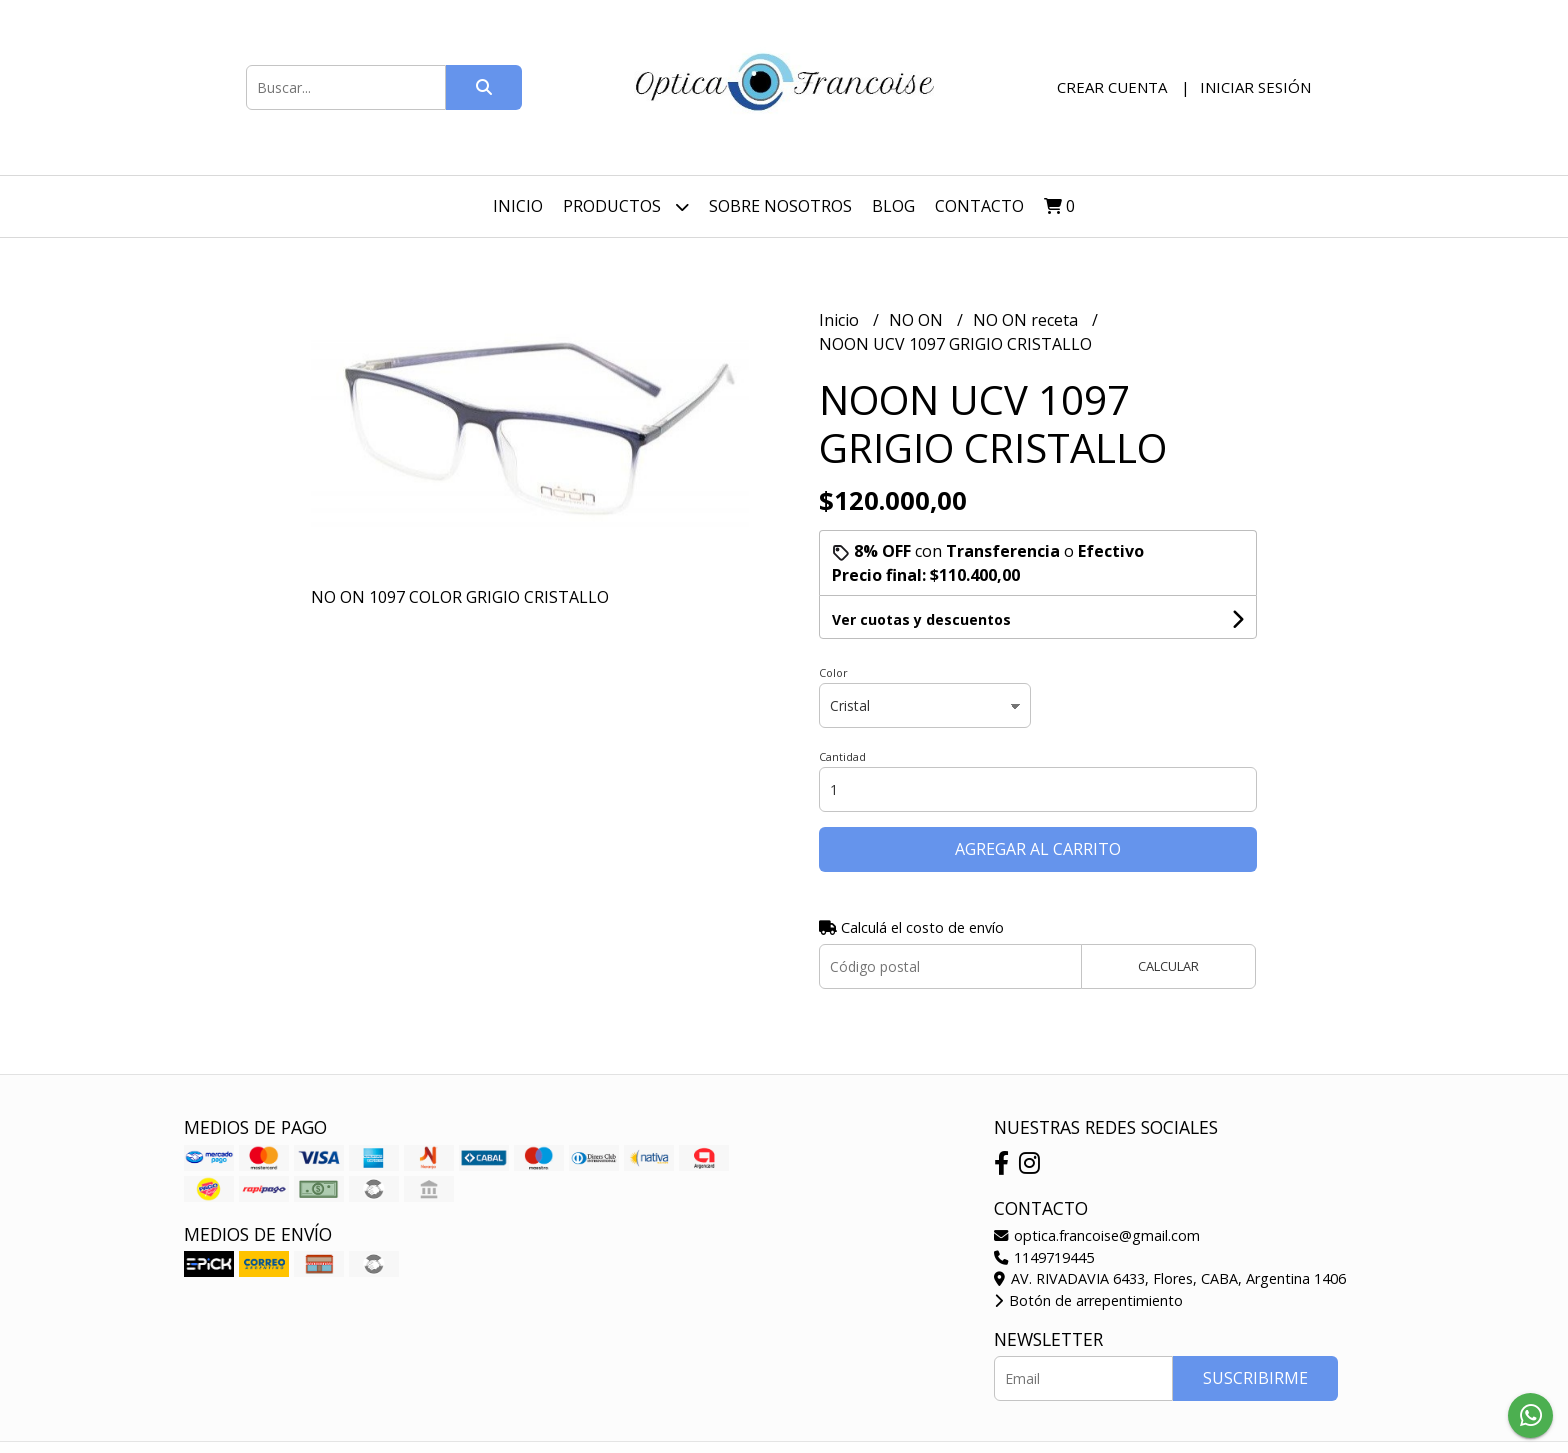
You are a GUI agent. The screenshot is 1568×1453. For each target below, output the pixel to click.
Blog (893, 206)
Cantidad (842, 756)
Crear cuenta (1112, 87)
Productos (626, 206)
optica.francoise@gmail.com (1097, 1235)
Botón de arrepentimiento (1088, 1300)
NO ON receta (1027, 320)
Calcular (1168, 966)
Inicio (518, 206)
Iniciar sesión (1255, 87)
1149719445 (1044, 1257)
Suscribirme (1255, 1378)
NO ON (918, 320)
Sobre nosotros (780, 206)
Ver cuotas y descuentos (921, 619)
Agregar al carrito (1038, 849)
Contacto (979, 206)
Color (833, 672)
